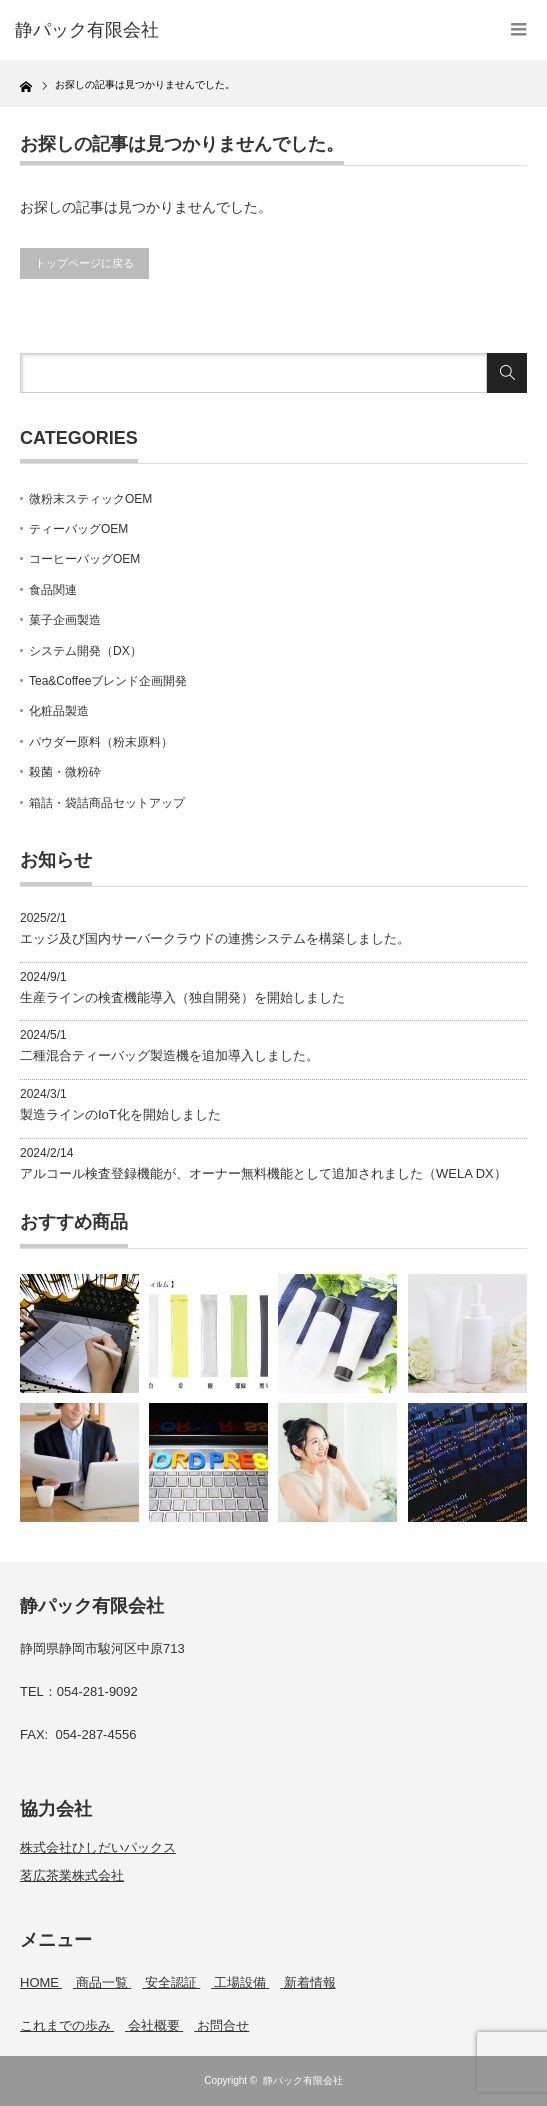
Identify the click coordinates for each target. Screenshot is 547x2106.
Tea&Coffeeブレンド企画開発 (108, 681)
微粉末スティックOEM (90, 499)
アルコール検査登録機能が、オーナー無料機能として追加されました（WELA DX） (263, 1173)
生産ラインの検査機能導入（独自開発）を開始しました (182, 997)
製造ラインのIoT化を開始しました (120, 1114)
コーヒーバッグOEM (84, 559)
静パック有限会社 (303, 2080)
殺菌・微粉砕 (65, 772)
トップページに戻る (84, 263)
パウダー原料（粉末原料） (101, 742)
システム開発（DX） (85, 651)
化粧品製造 (59, 711)
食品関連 (53, 590)
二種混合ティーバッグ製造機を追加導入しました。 (169, 1055)
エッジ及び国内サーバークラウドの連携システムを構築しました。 (215, 938)
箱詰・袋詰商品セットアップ (107, 803)
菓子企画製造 (65, 620)
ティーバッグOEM (78, 529)
